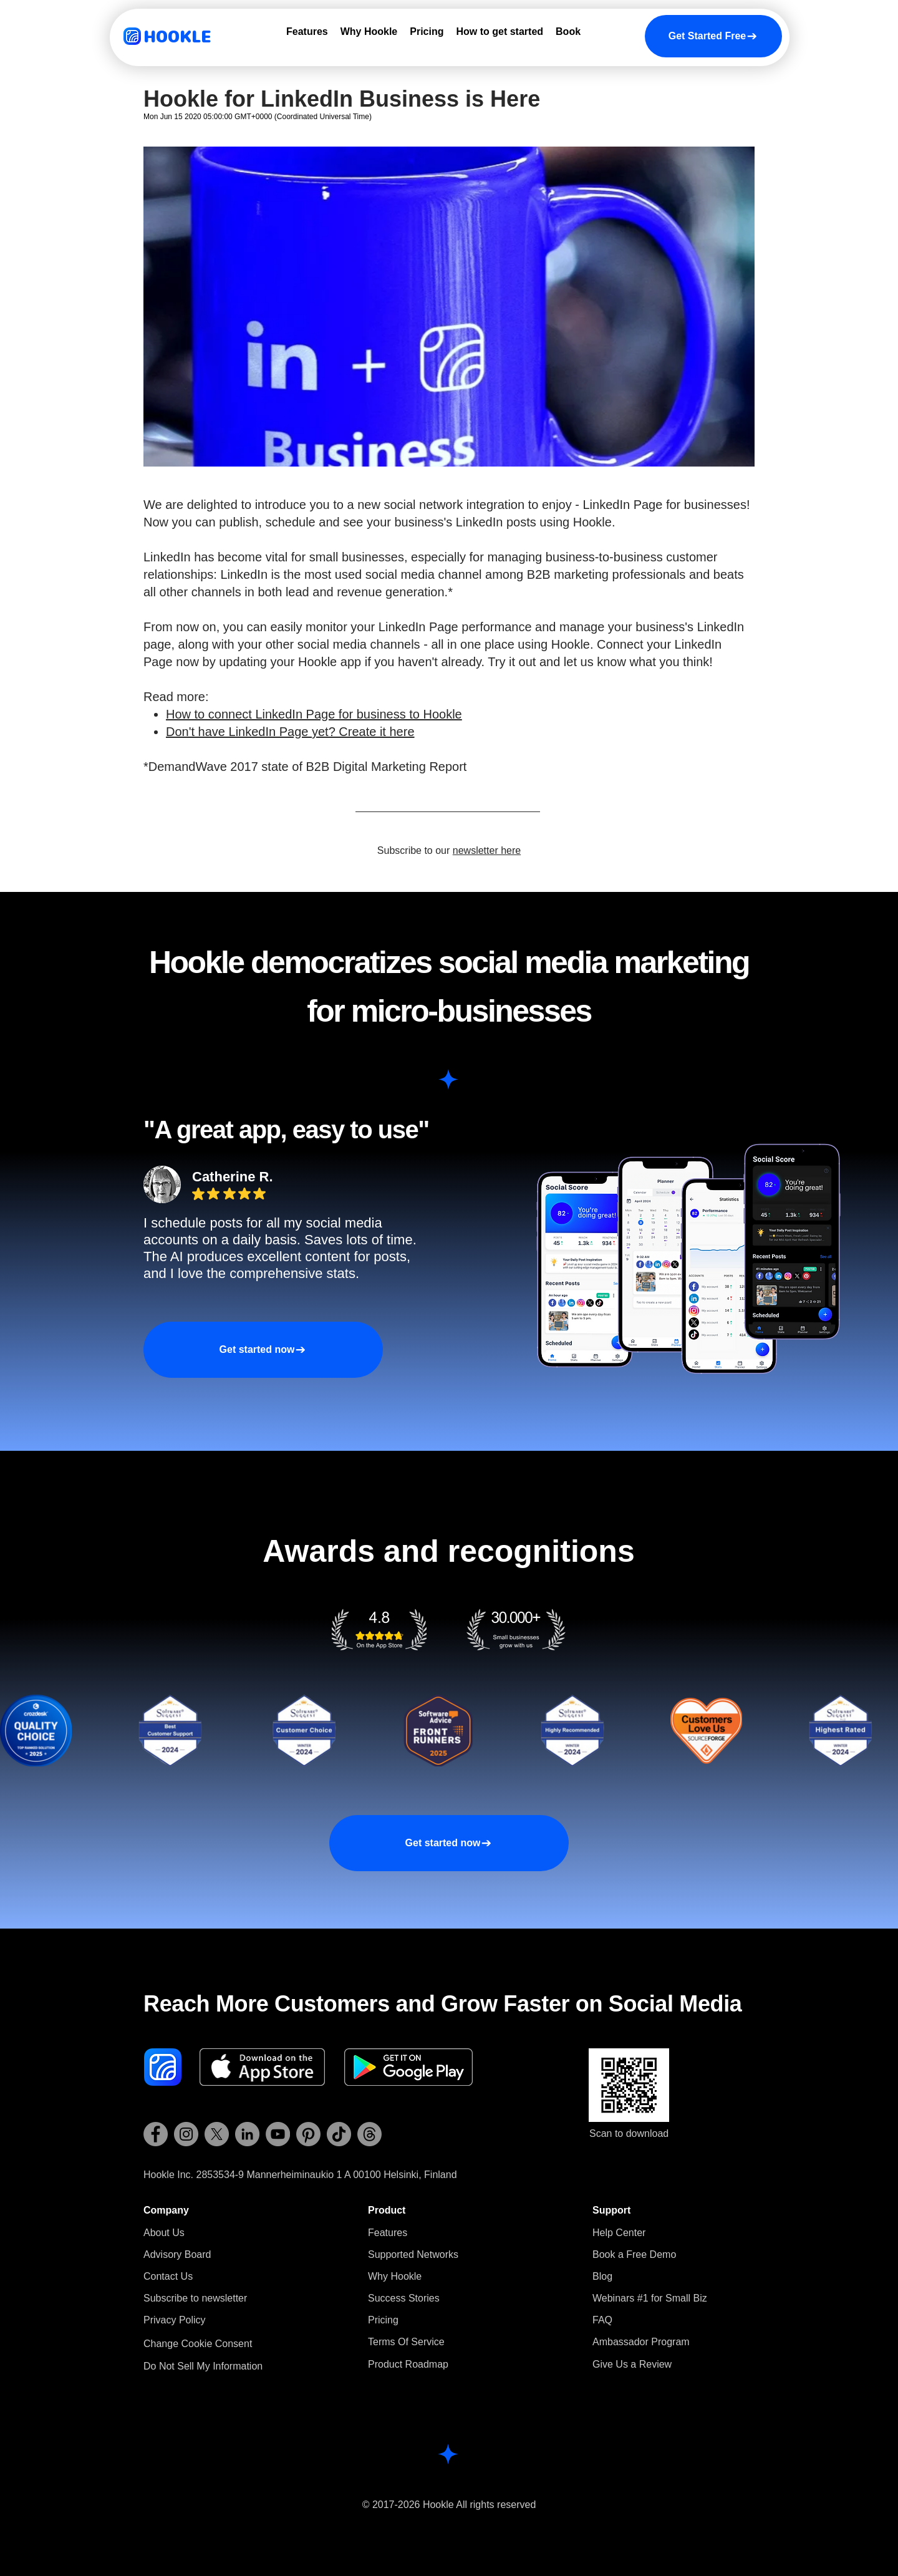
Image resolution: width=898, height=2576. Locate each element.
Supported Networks (413, 2254)
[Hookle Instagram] (186, 2134)
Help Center (618, 2232)
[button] (195, 2298)
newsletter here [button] (487, 850)
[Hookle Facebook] (155, 2134)
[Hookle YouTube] (278, 2134)
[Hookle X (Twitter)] (217, 2134)
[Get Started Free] (713, 36)
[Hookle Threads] (369, 2134)
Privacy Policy (174, 2320)
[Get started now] (263, 1350)
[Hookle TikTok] (339, 2134)
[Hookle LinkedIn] (247, 2134)
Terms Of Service (406, 2341)
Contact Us (168, 2276)
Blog (602, 2276)
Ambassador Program (641, 2341)
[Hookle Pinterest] (308, 2134)
